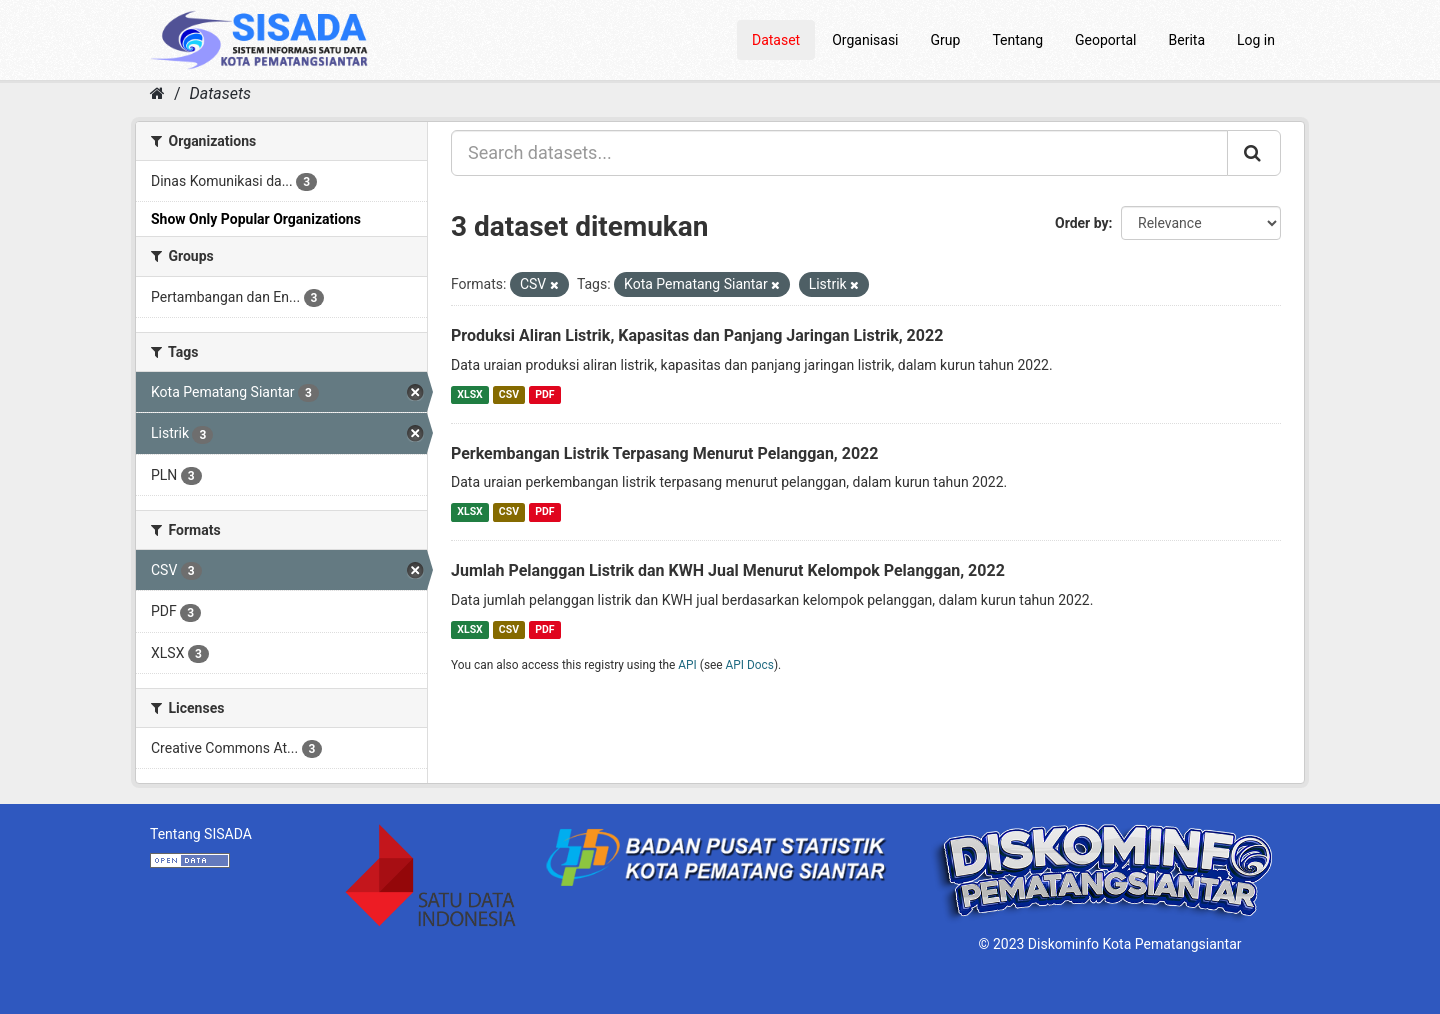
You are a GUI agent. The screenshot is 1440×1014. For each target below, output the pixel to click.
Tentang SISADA (201, 834)
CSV (509, 394)
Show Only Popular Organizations (256, 219)
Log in (1256, 40)
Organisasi (865, 40)
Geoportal (1105, 40)
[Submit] (1254, 153)
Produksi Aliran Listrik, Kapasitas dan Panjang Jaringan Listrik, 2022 (697, 335)
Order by (1082, 223)
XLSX (469, 394)
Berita (1187, 40)
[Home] (157, 93)
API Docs (750, 665)
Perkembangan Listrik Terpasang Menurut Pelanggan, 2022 (664, 453)
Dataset (776, 40)
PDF (544, 394)
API (687, 665)
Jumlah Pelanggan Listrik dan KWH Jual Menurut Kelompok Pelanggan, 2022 (728, 570)
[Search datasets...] (839, 153)
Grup (946, 40)
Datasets (220, 93)
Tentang (1017, 40)
